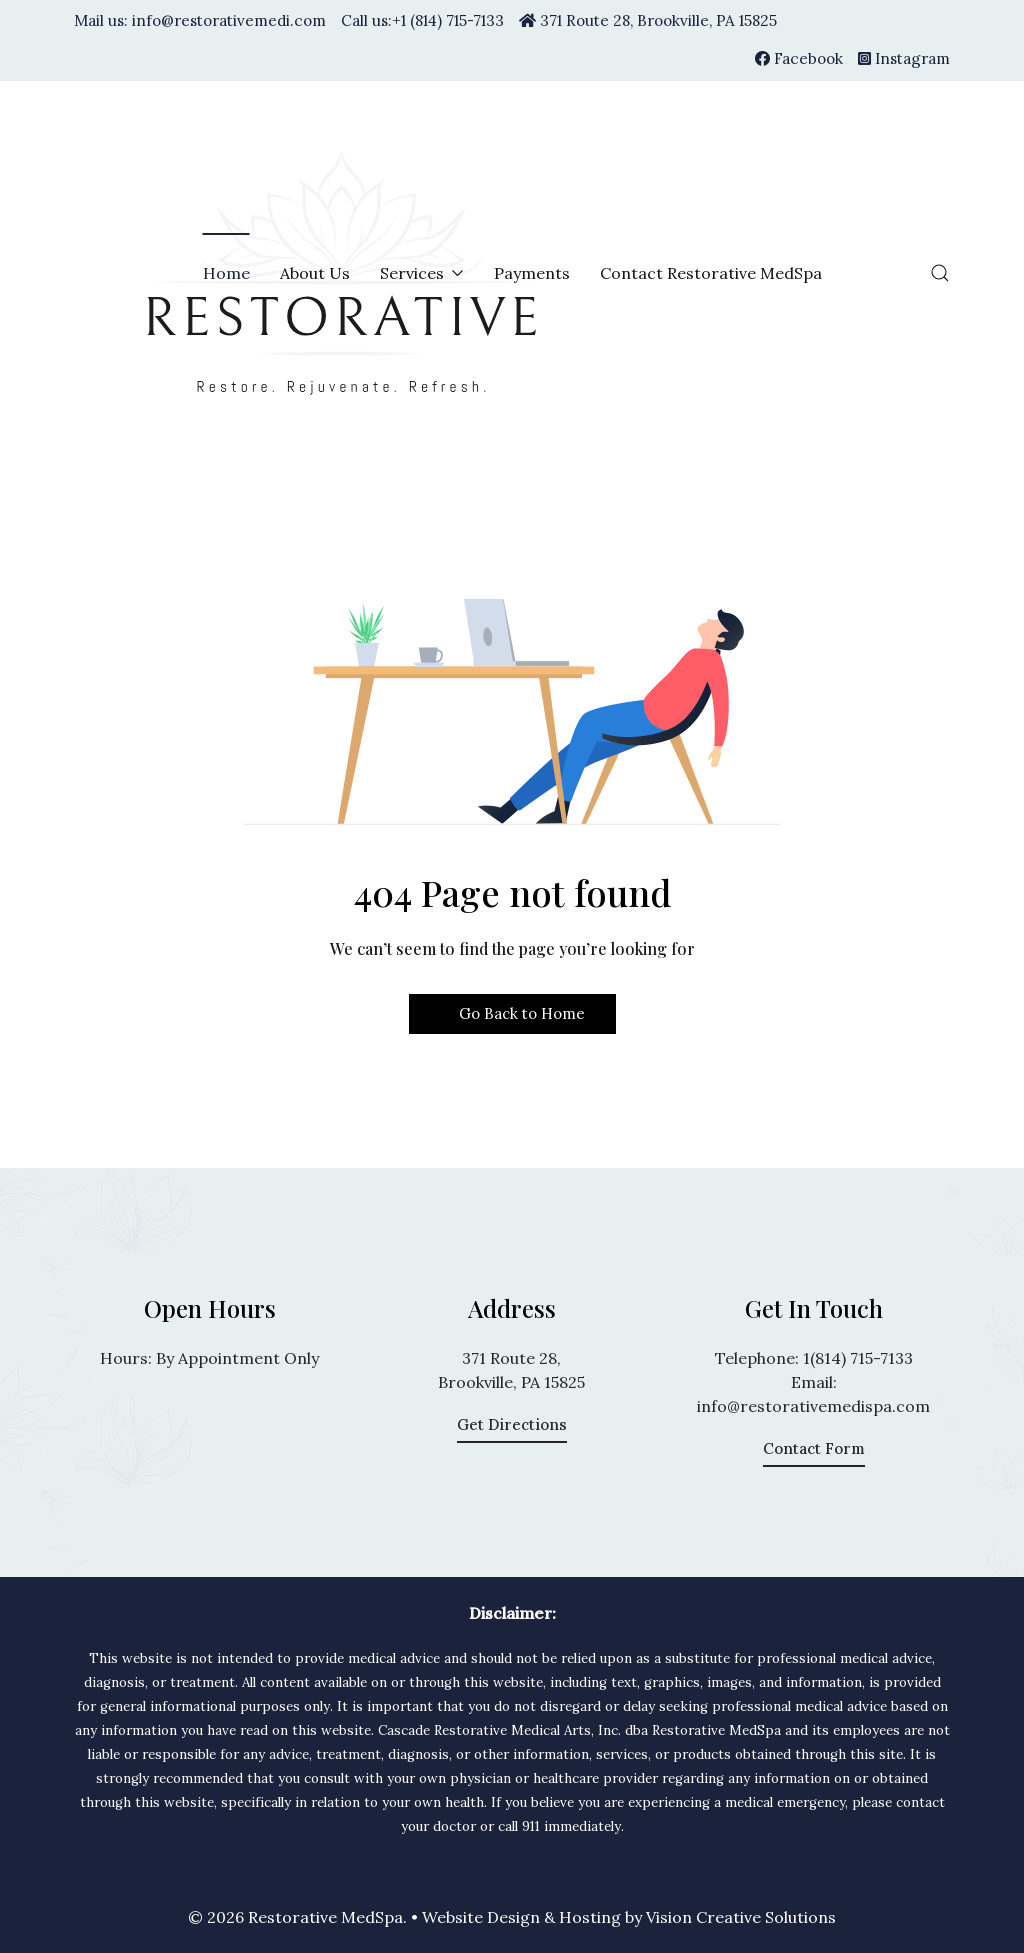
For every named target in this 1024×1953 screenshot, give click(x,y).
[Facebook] (799, 58)
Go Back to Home (512, 1013)
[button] (940, 273)
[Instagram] (904, 58)
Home (226, 273)
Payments (532, 273)
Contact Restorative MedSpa (711, 273)
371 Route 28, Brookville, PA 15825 (648, 20)
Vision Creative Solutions (741, 1917)
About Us (315, 273)
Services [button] (422, 273)
